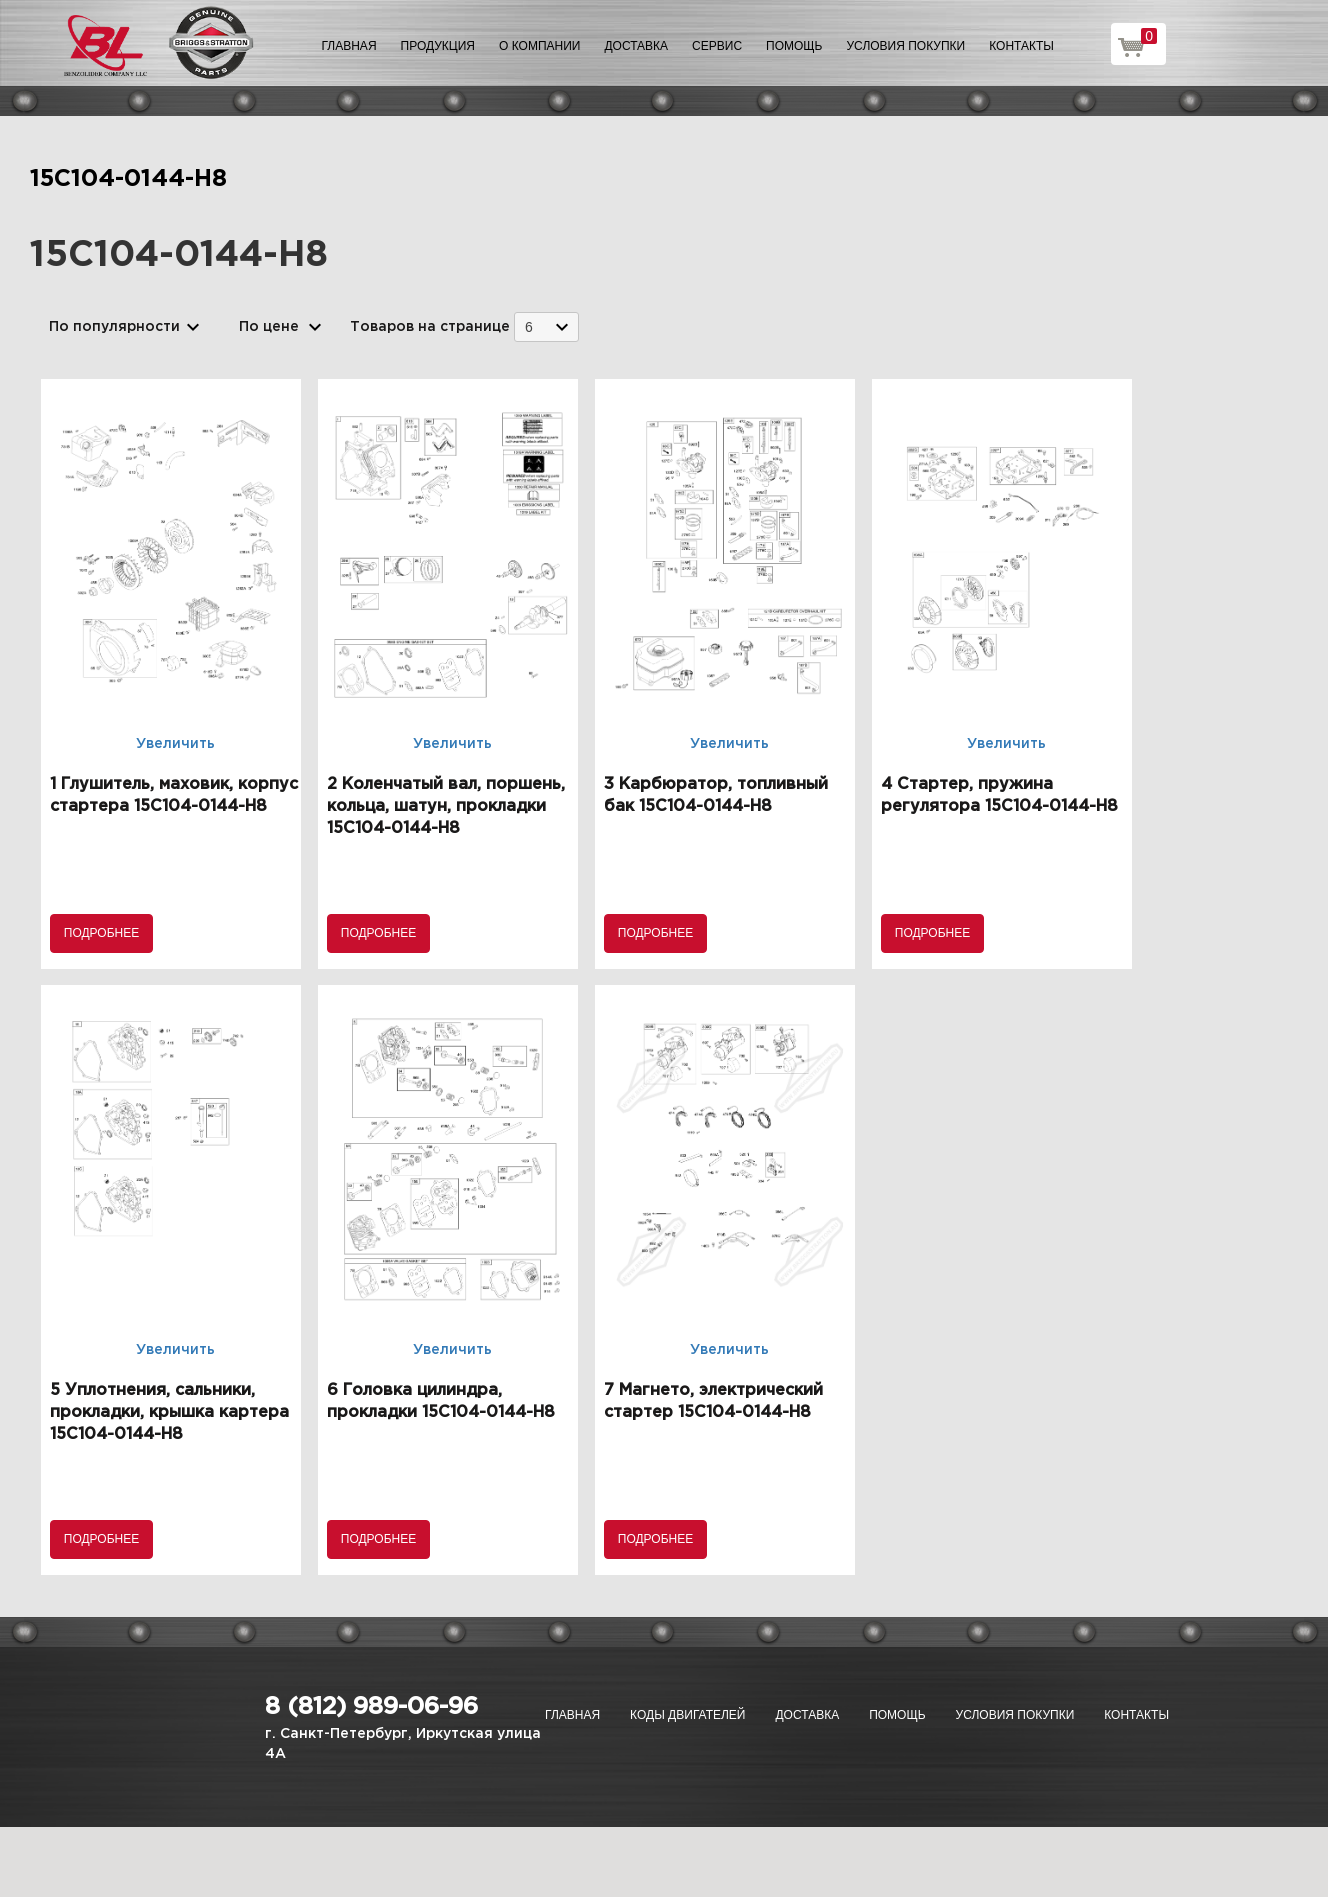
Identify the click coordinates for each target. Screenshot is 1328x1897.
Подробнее (101, 933)
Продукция (438, 46)
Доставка (636, 46)
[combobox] (546, 326)
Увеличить (175, 744)
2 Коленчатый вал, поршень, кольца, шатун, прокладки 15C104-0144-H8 (446, 806)
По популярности (114, 327)
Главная (349, 46)
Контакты (1021, 46)
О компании (539, 46)
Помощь (794, 46)
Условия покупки (906, 46)
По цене (269, 327)
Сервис (717, 46)
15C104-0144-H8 (128, 179)
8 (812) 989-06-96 (371, 1707)
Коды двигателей (687, 1715)
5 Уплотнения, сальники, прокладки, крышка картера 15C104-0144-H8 (169, 1412)
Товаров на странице (430, 327)
